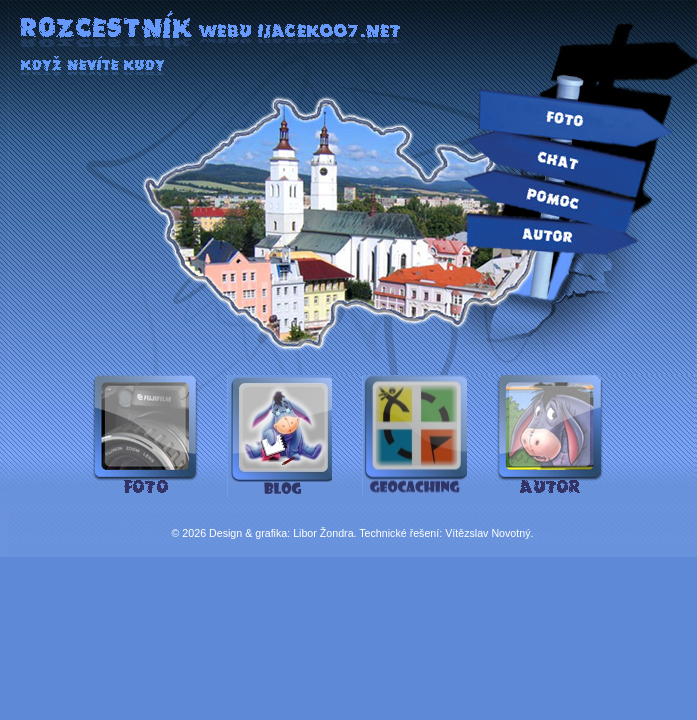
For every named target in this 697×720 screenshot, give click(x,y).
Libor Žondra (323, 533)
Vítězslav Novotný (487, 533)
